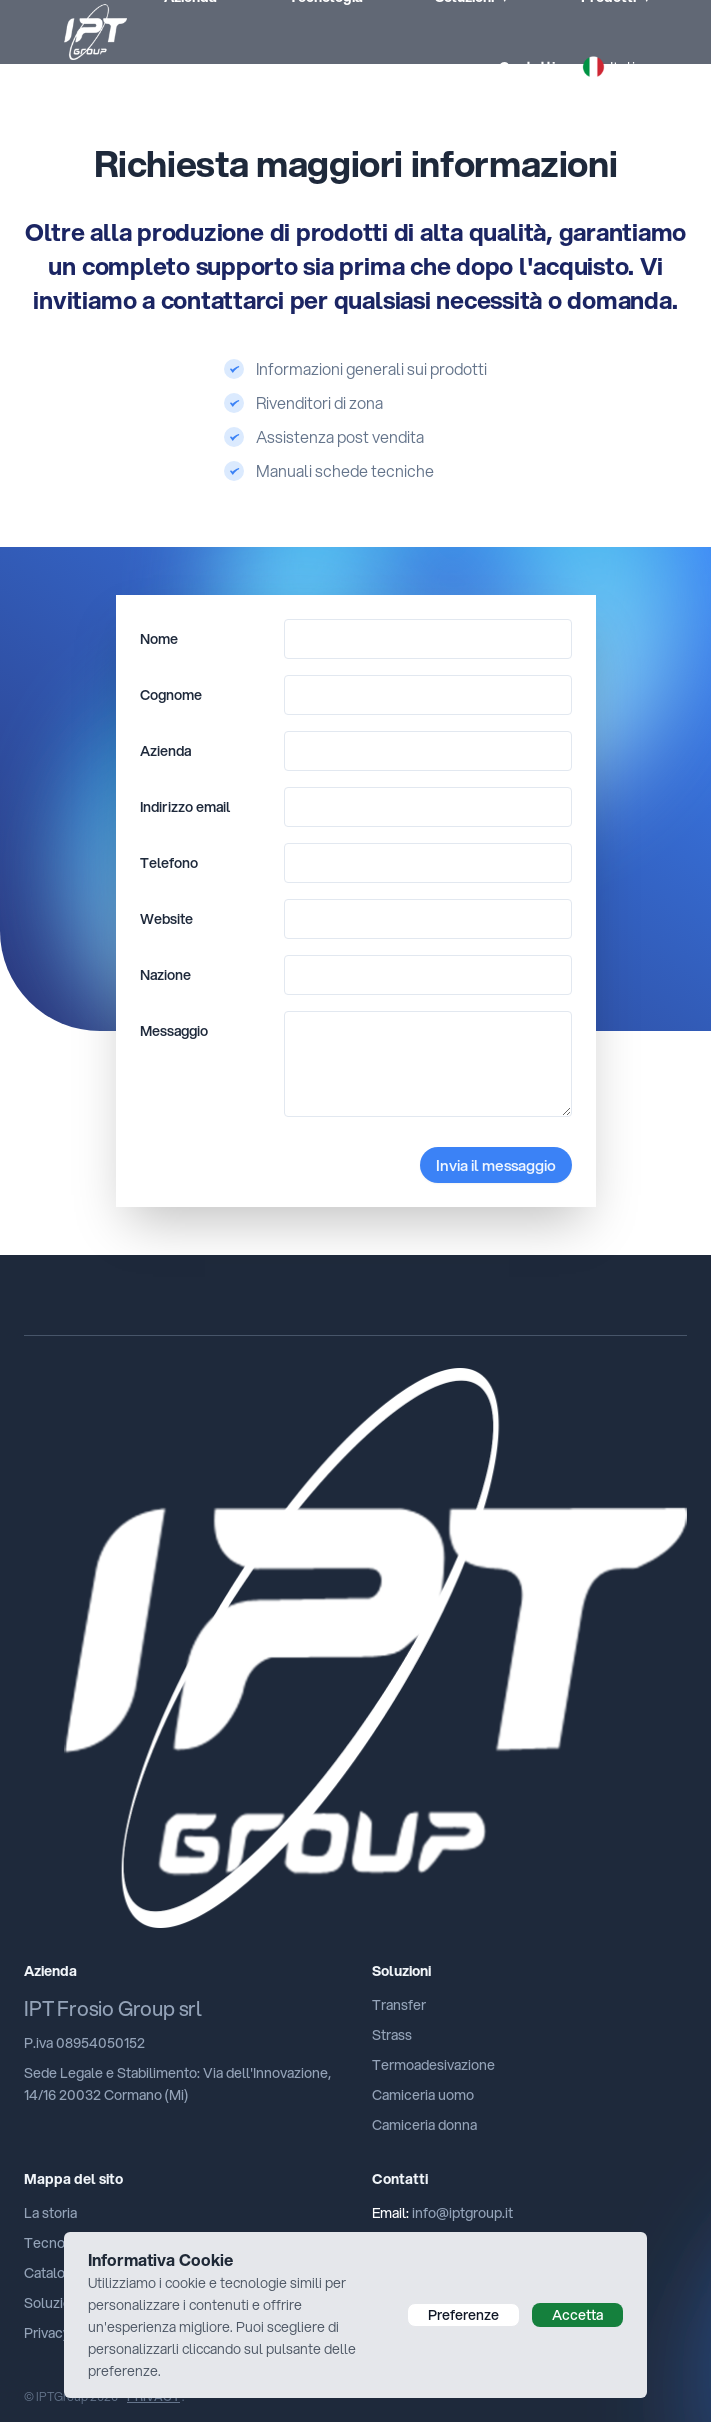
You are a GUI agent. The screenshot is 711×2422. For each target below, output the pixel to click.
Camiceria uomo (423, 2095)
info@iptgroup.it (462, 2213)
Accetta (577, 2315)
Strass (392, 2035)
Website (166, 919)
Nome (159, 639)
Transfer (399, 2005)
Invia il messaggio (496, 1165)
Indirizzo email (185, 807)
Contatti (527, 67)
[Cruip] (355, 1648)
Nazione (165, 975)
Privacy (47, 2333)
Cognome (171, 695)
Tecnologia (59, 2243)
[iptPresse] (75, 32)
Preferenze (463, 2315)
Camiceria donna (424, 2125)
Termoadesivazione (433, 2065)
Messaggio (174, 1031)
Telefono (169, 863)
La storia (50, 2213)
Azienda (165, 751)
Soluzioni (53, 2303)
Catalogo (52, 2273)
